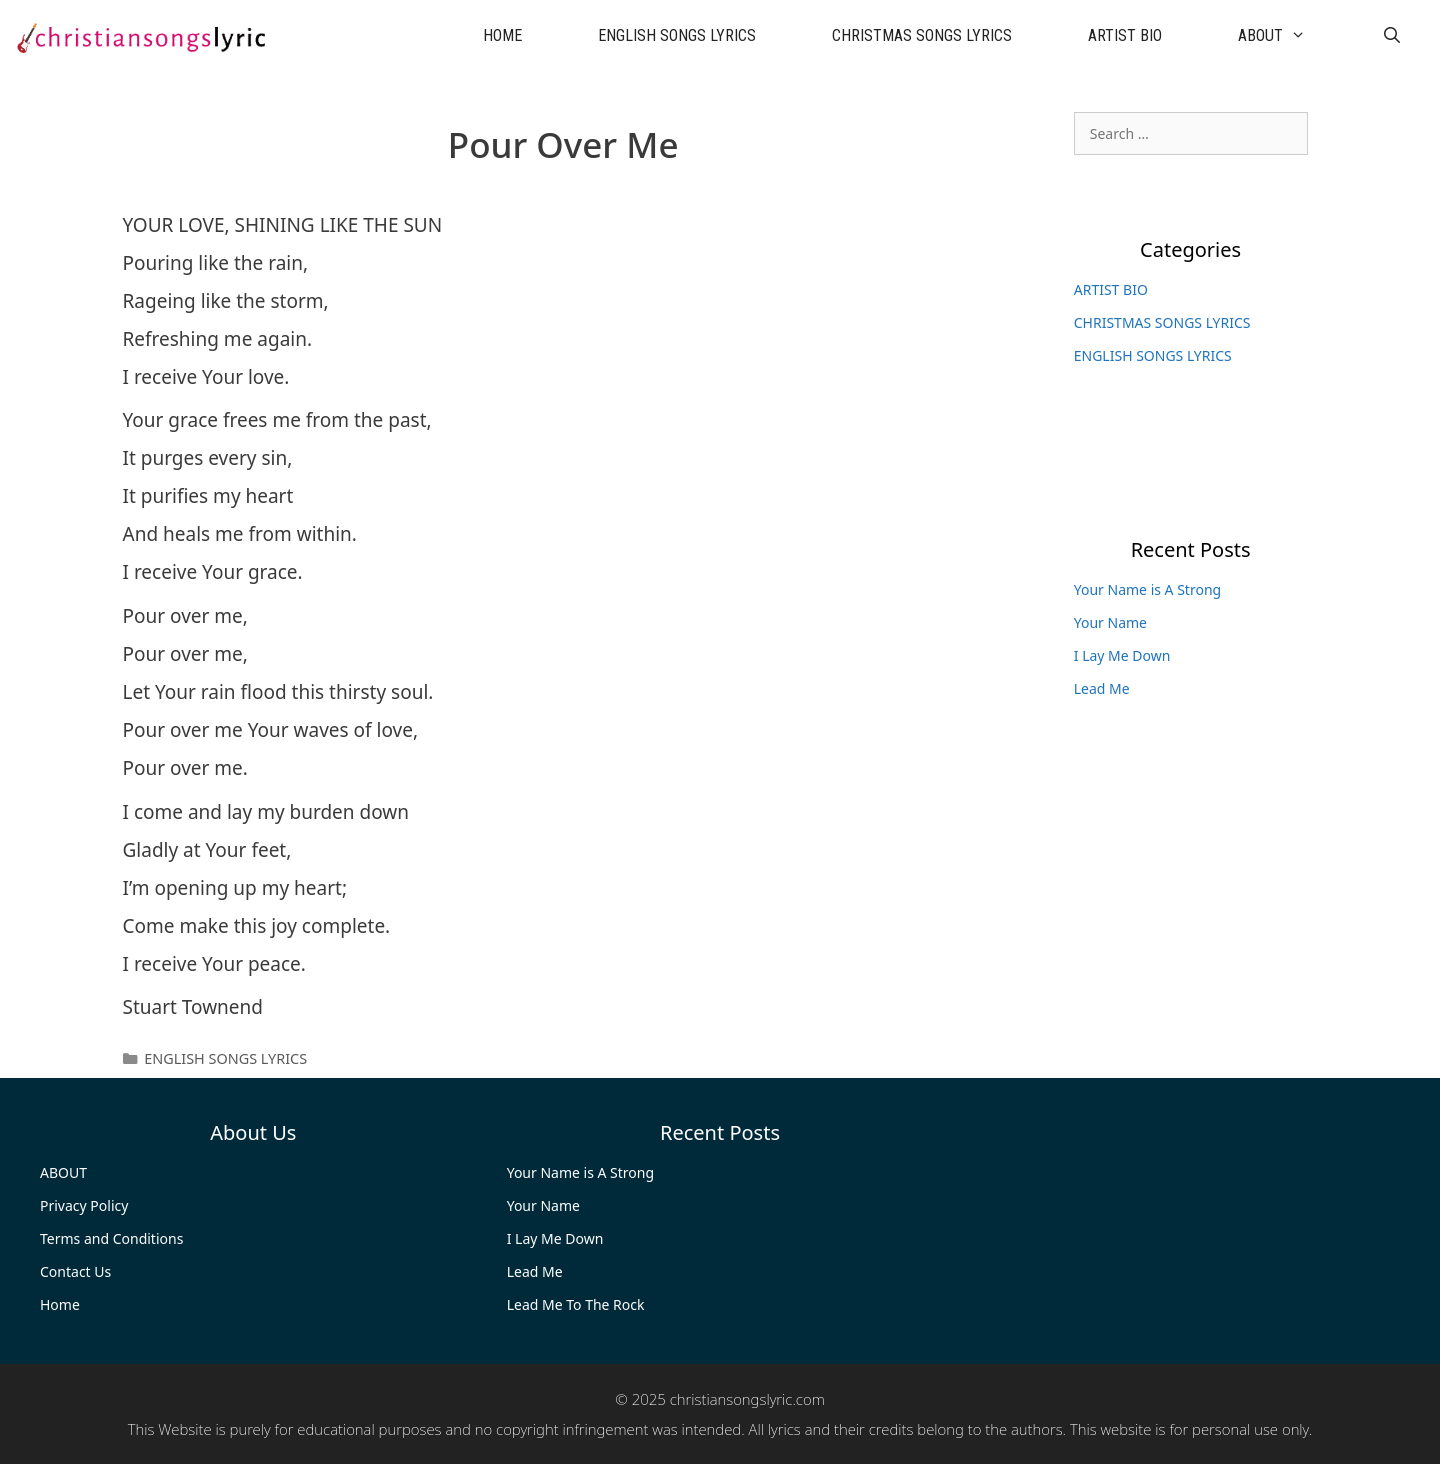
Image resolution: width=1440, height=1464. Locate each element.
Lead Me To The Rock (576, 1304)
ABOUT (1291, 36)
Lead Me (1102, 688)
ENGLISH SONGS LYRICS (677, 35)
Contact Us (75, 1271)
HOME (502, 35)
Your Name (1110, 622)
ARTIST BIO (1125, 35)
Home (60, 1304)
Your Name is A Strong (1147, 589)
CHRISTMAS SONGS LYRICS (922, 35)
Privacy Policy (84, 1205)
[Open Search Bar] (1391, 36)
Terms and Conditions (111, 1238)
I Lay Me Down (1122, 655)
